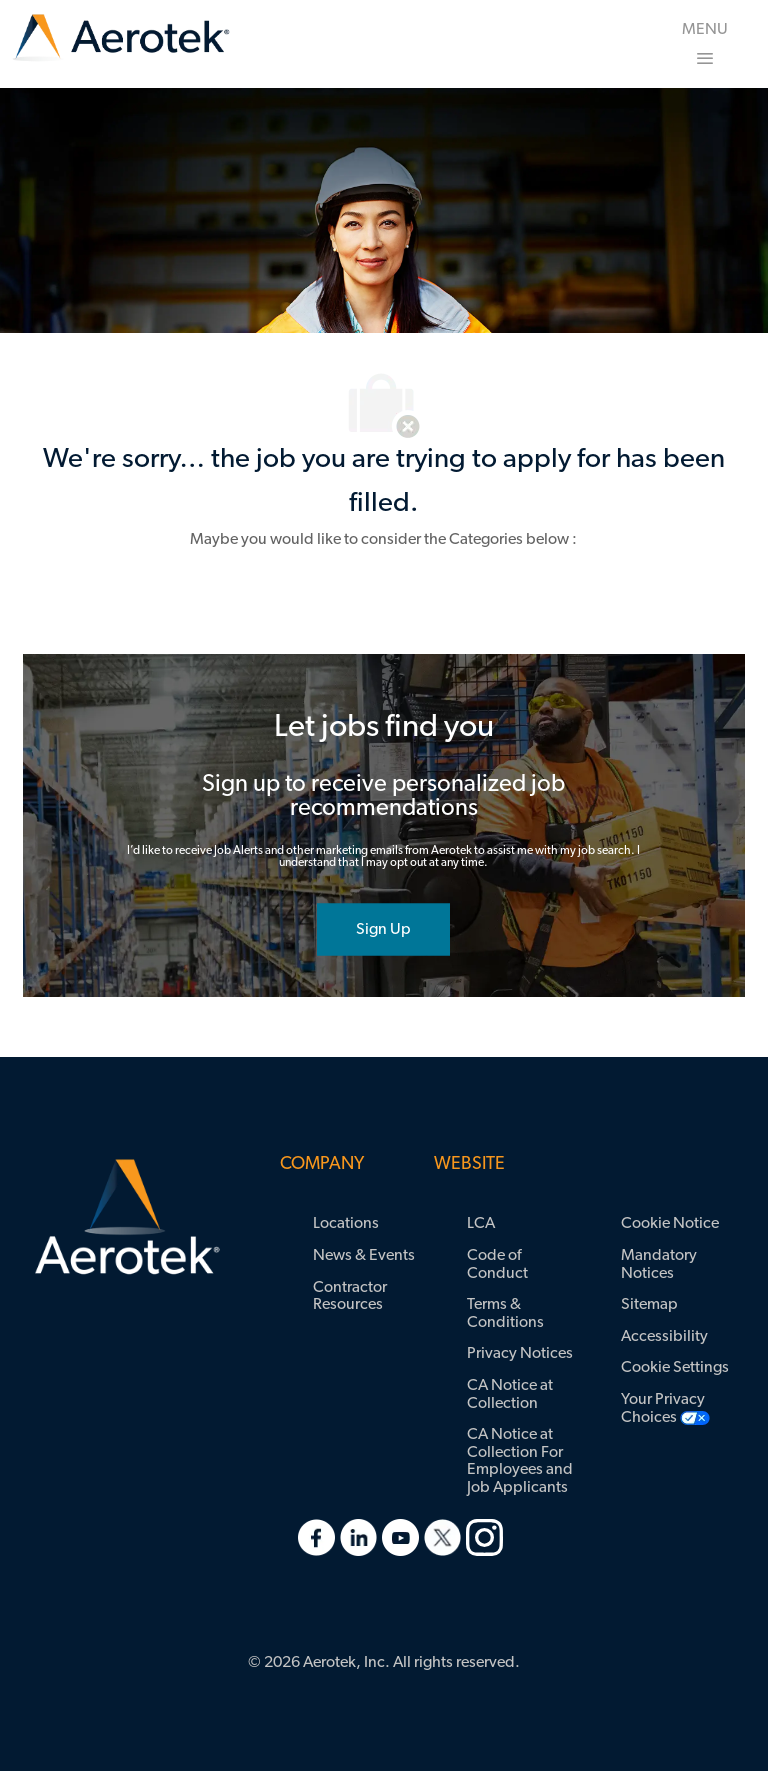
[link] (121, 38)
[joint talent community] (383, 929)
